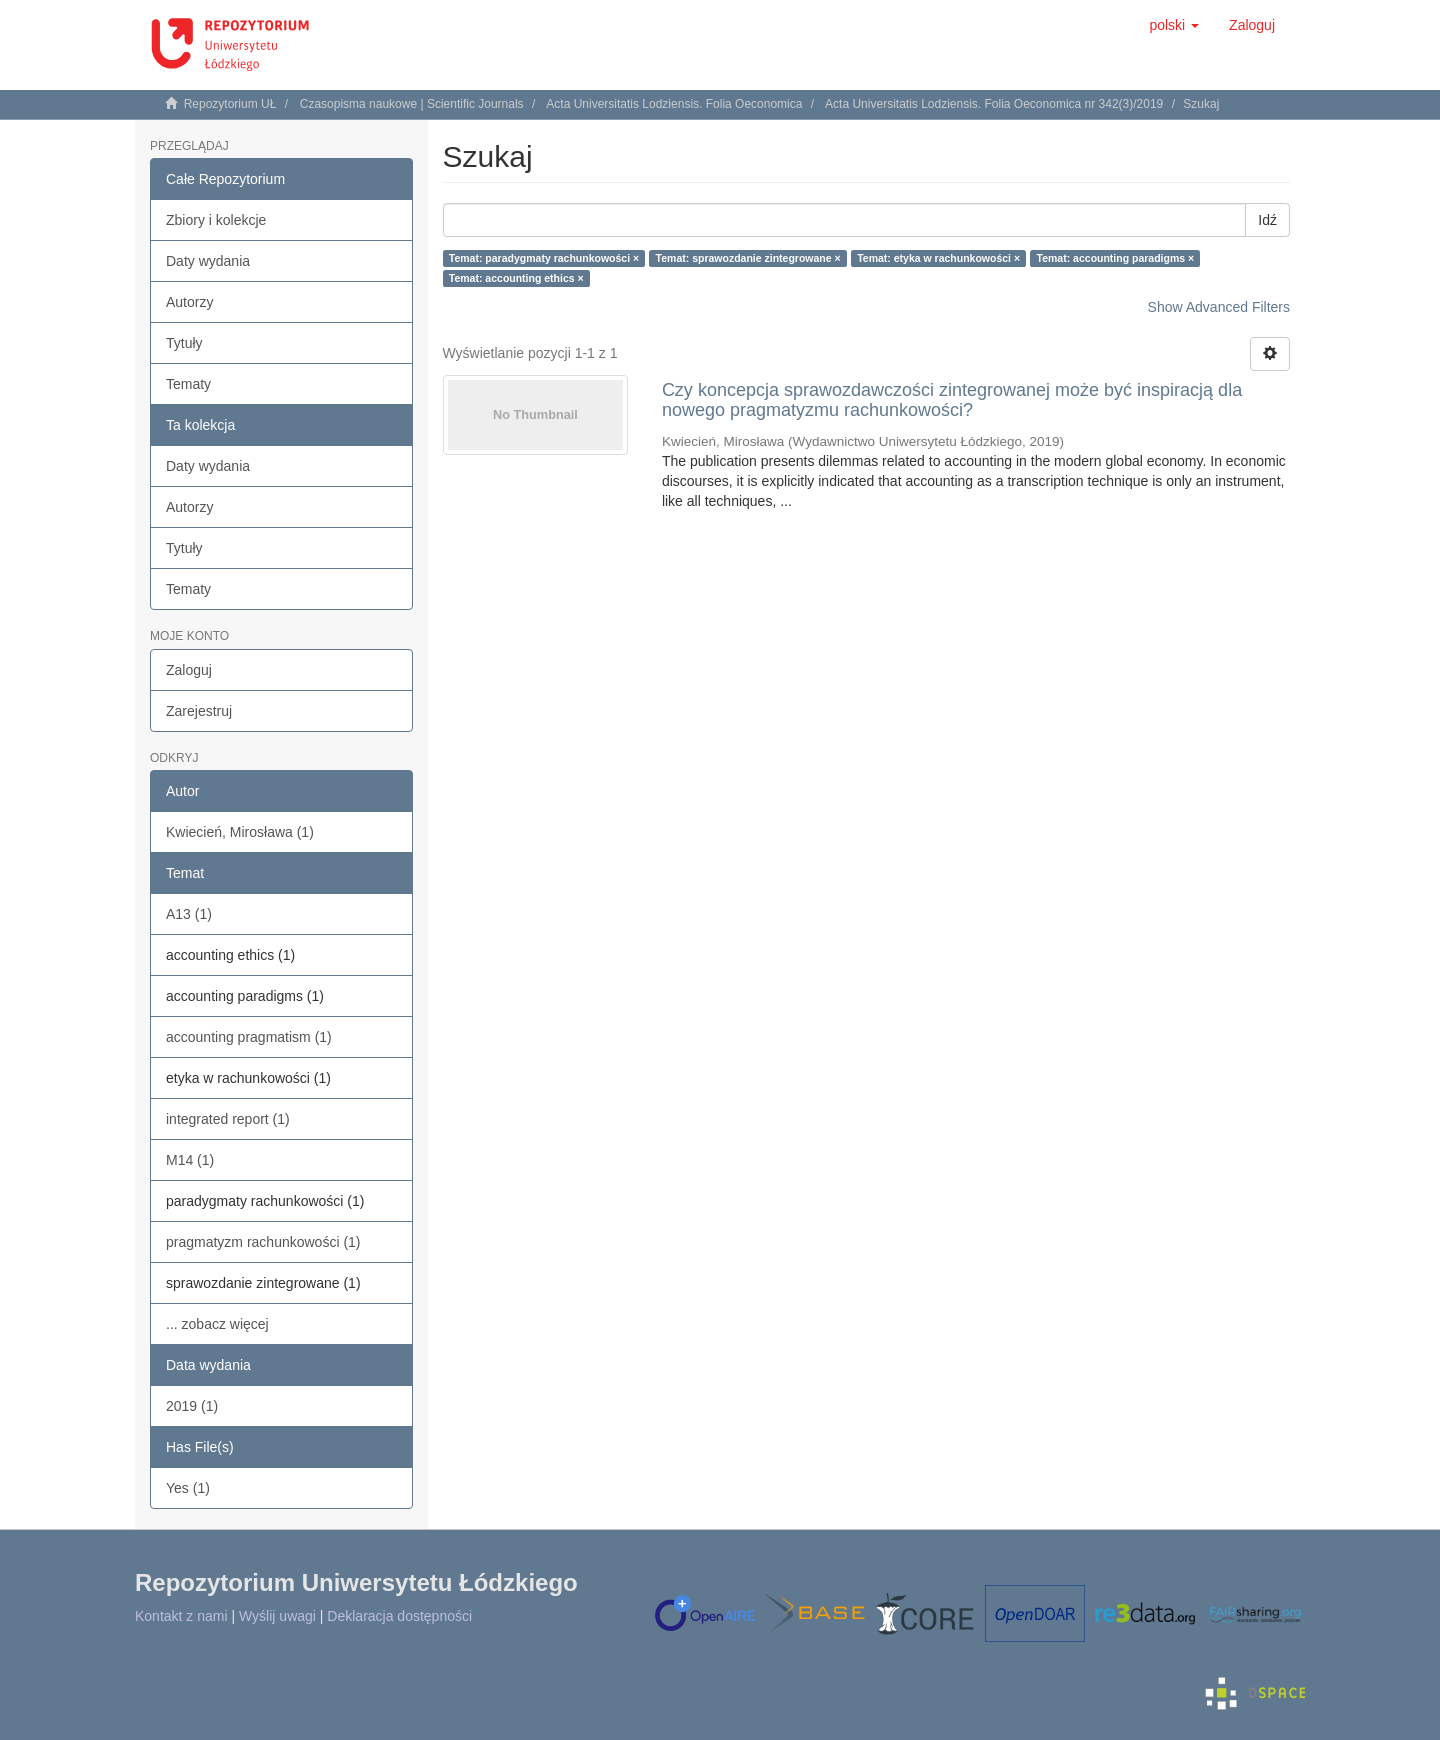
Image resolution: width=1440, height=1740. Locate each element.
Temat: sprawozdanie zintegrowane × (748, 258)
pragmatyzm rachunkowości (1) (263, 1242)
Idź (1267, 220)
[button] (1174, 25)
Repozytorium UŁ (230, 104)
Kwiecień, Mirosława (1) (240, 832)
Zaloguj (189, 670)
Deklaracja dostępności (399, 1616)
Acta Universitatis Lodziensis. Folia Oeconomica (674, 104)
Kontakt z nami (181, 1616)
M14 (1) (190, 1160)
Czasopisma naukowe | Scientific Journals (412, 104)
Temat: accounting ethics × (516, 278)
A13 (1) (189, 914)
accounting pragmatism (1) (249, 1037)
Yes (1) (188, 1488)
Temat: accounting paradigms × (1116, 258)
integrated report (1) (228, 1119)
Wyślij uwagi (277, 1616)
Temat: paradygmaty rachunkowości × (544, 258)
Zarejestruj (199, 711)
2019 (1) (192, 1406)
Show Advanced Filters (1219, 307)
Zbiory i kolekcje (216, 220)
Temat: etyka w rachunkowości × (938, 258)
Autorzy (189, 302)
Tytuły (184, 343)
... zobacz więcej (217, 1324)
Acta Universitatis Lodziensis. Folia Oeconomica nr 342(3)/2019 (994, 104)
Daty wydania (208, 261)
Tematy (188, 384)
